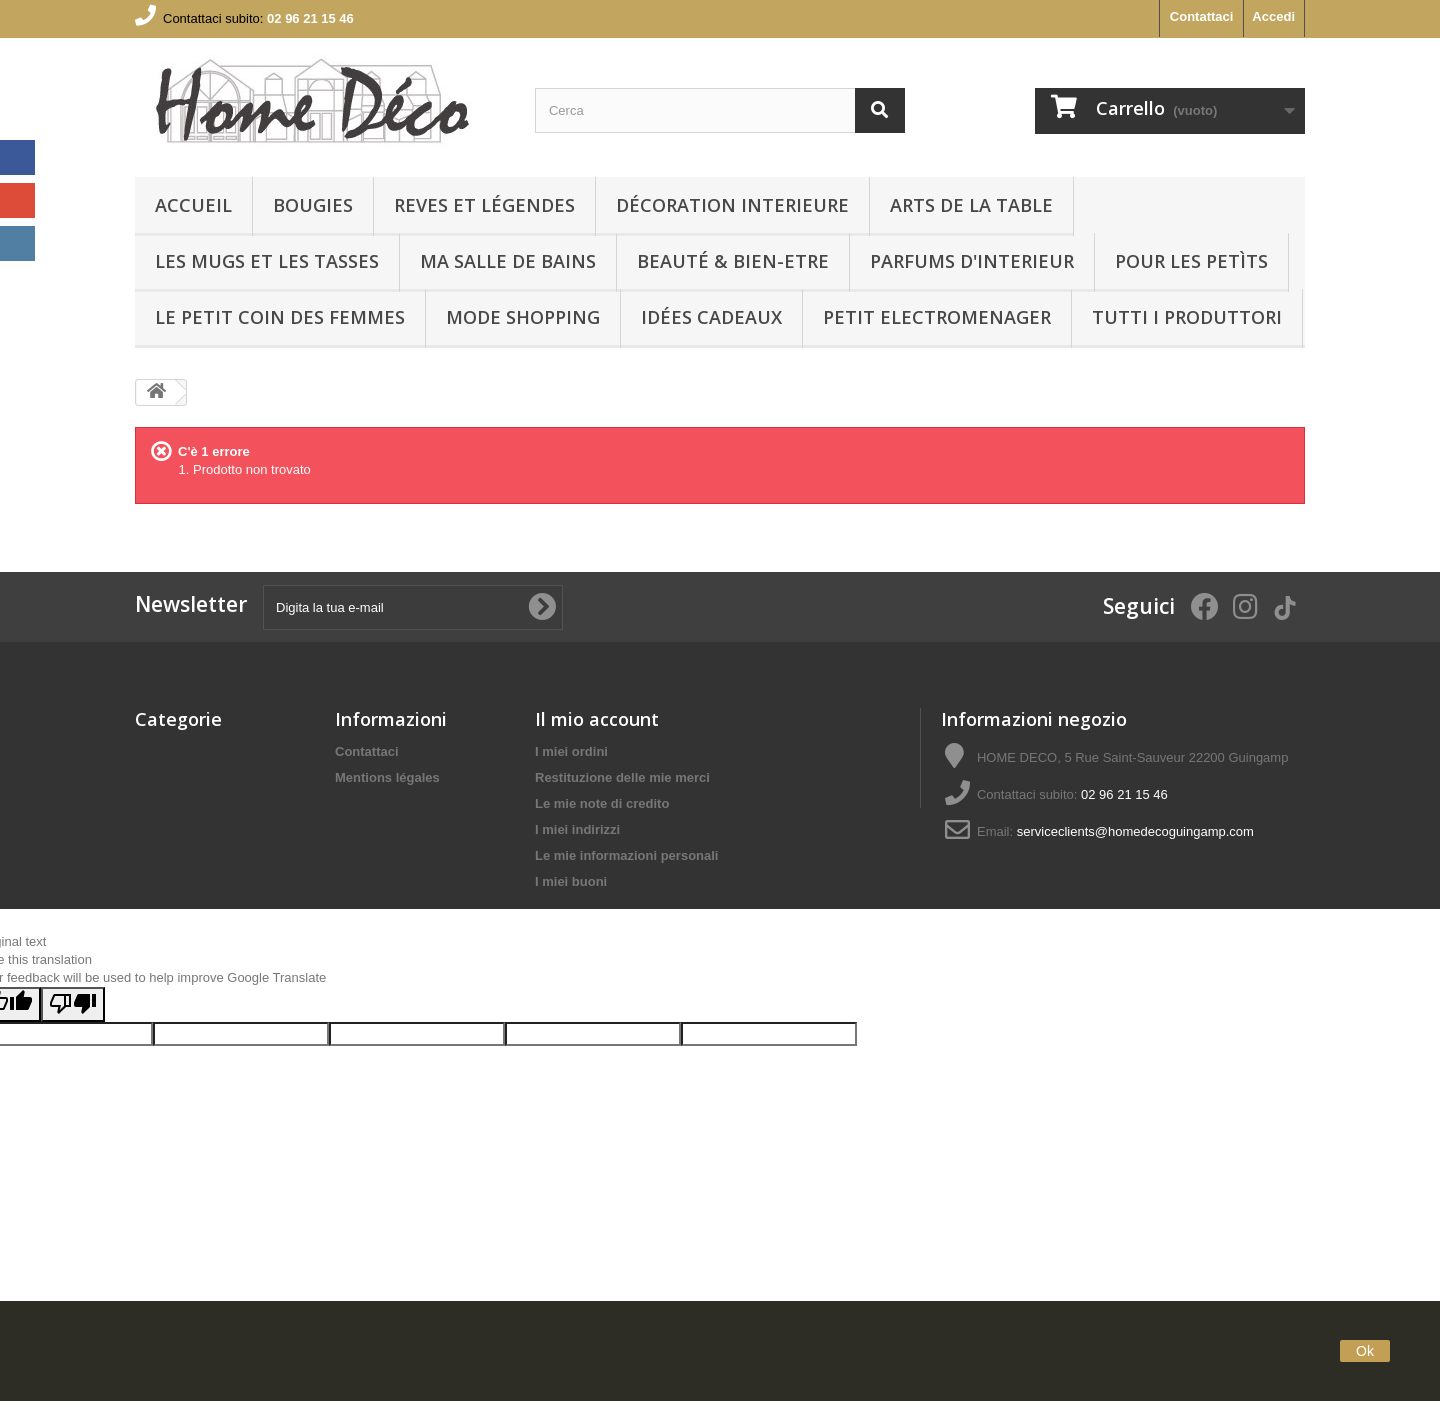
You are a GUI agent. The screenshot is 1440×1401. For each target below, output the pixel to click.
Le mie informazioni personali (626, 855)
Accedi (1273, 16)
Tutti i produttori (1187, 317)
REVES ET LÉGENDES (484, 205)
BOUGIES (313, 205)
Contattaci (1202, 16)
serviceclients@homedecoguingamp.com (1135, 831)
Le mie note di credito (602, 803)
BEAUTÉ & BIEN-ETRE (733, 261)
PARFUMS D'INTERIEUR (972, 261)
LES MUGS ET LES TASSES (267, 261)
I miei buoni (571, 881)
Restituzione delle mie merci (622, 777)
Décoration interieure (732, 205)
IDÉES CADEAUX (711, 317)
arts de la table (971, 205)
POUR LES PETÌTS (1191, 261)
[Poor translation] (73, 1103)
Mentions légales (387, 777)
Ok (1365, 1351)
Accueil (193, 205)
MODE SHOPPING (523, 317)
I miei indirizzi (577, 829)
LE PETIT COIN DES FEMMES (280, 317)
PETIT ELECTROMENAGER (937, 317)
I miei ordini (571, 751)
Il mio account (597, 719)
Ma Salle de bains (508, 261)
